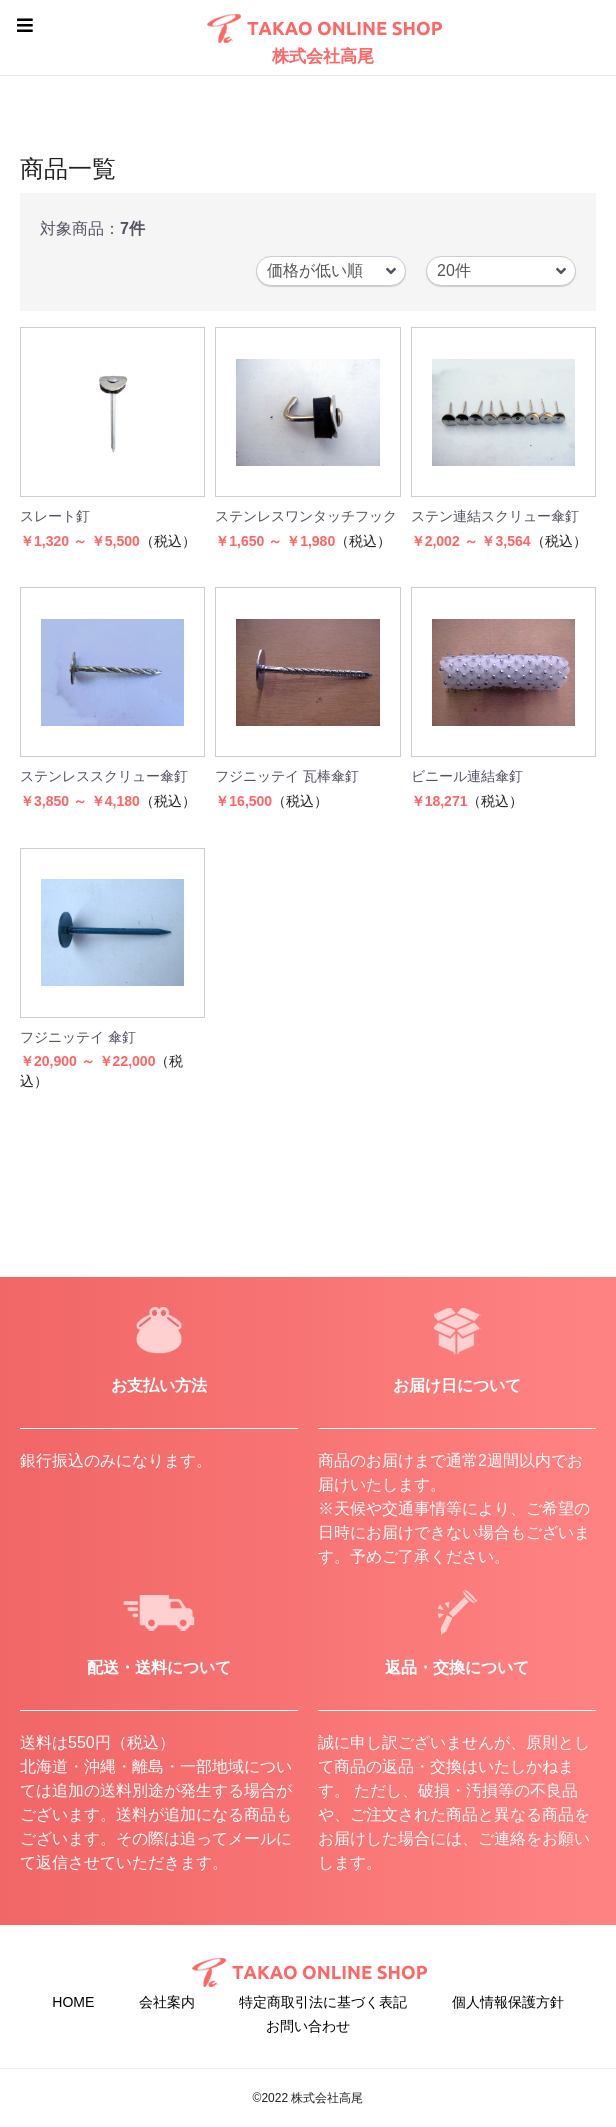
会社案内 (167, 2002)
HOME (73, 2002)
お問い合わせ (308, 2026)
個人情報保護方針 (508, 2002)
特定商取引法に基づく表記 (323, 2002)
